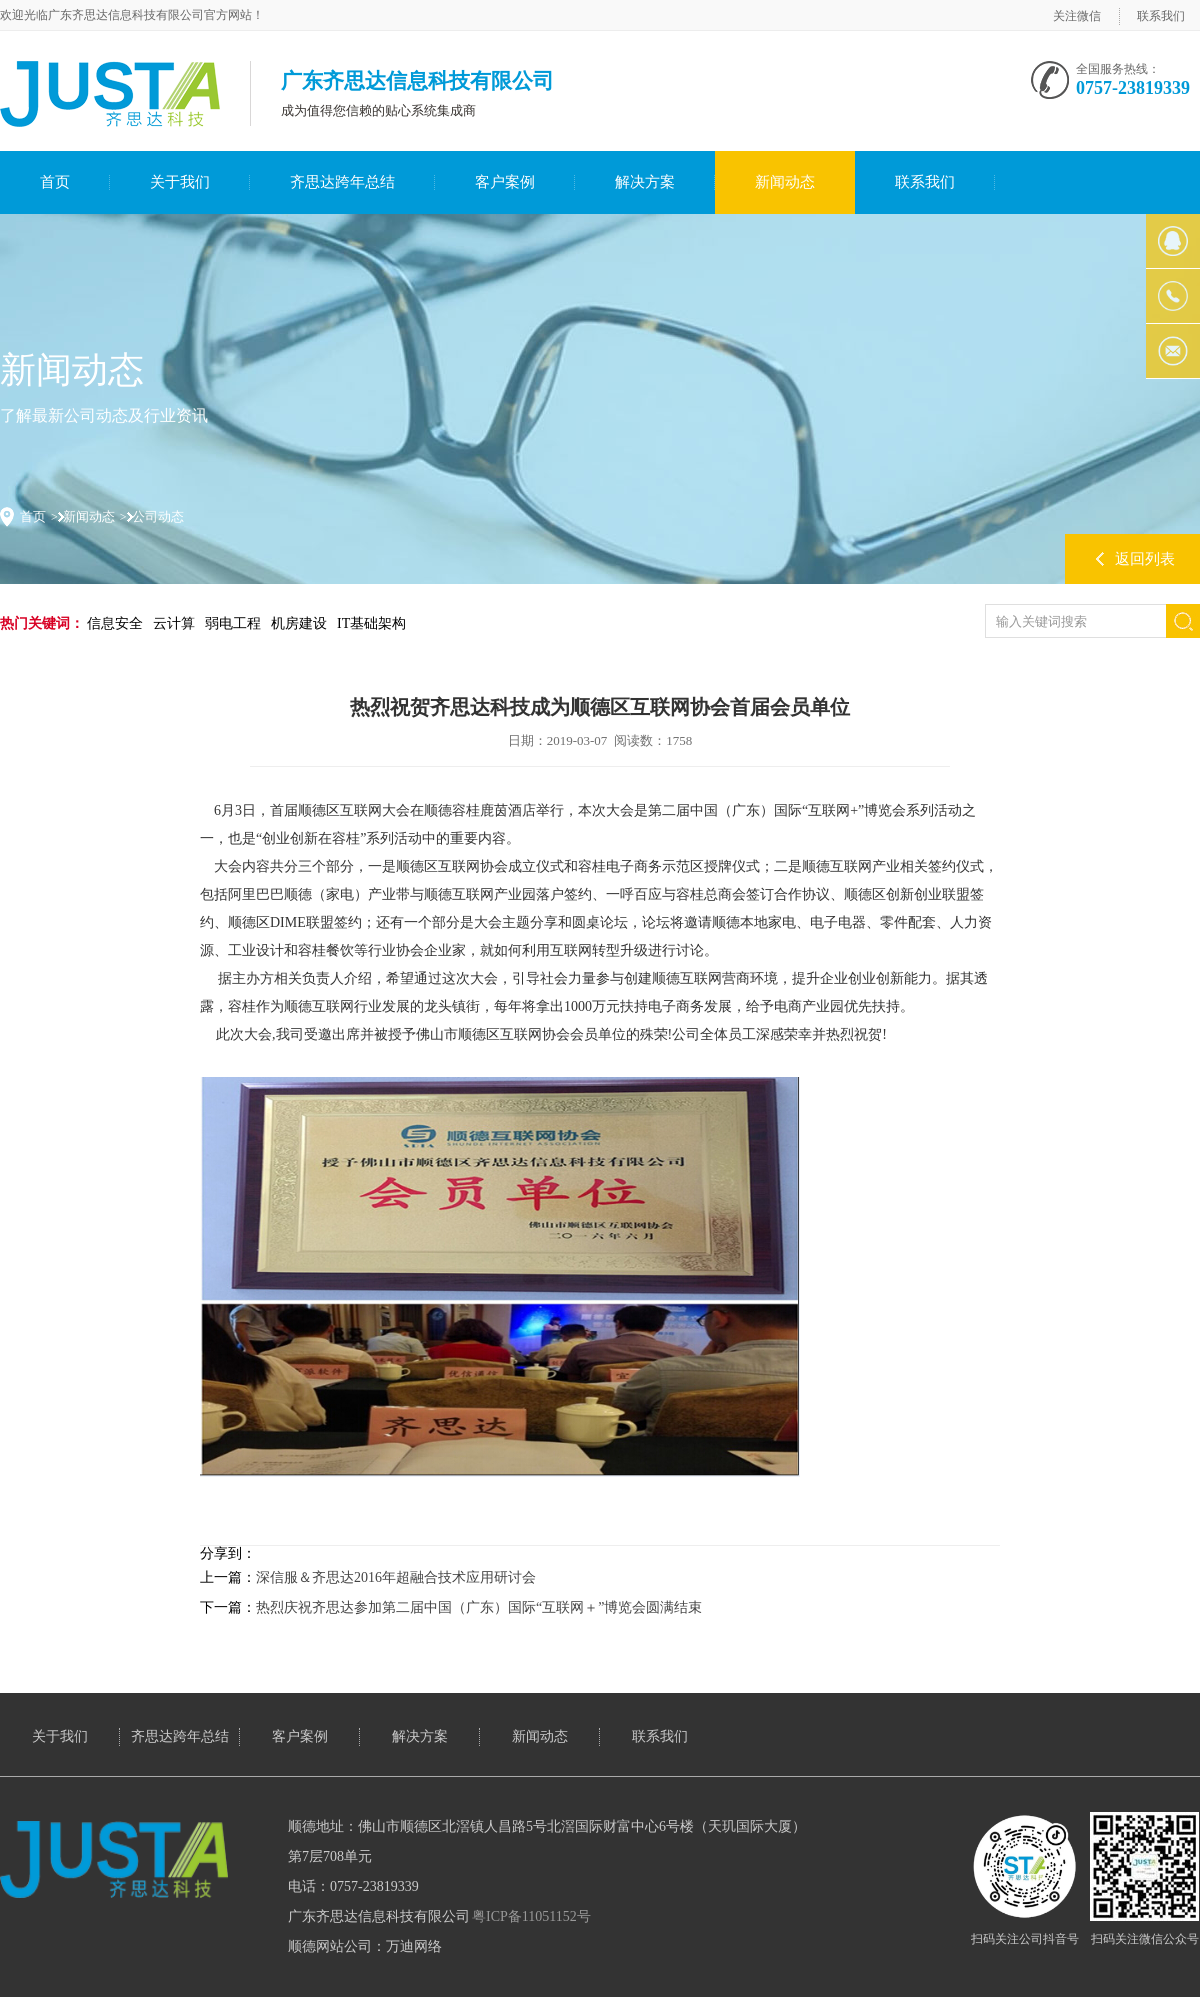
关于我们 (180, 182)
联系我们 (1161, 16)
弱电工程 (233, 623)
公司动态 (158, 516)
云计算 (174, 623)
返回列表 (1145, 559)
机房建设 (299, 623)
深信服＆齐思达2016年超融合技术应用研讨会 (396, 1577)
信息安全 (115, 623)
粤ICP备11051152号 (531, 1916)
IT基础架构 (371, 623)
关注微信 (1077, 16)
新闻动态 (785, 182)
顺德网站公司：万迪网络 (365, 1946)
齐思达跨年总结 (342, 182)
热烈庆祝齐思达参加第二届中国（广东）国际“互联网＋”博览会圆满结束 (479, 1607)
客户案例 (505, 182)
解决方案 (645, 182)
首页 (55, 182)
